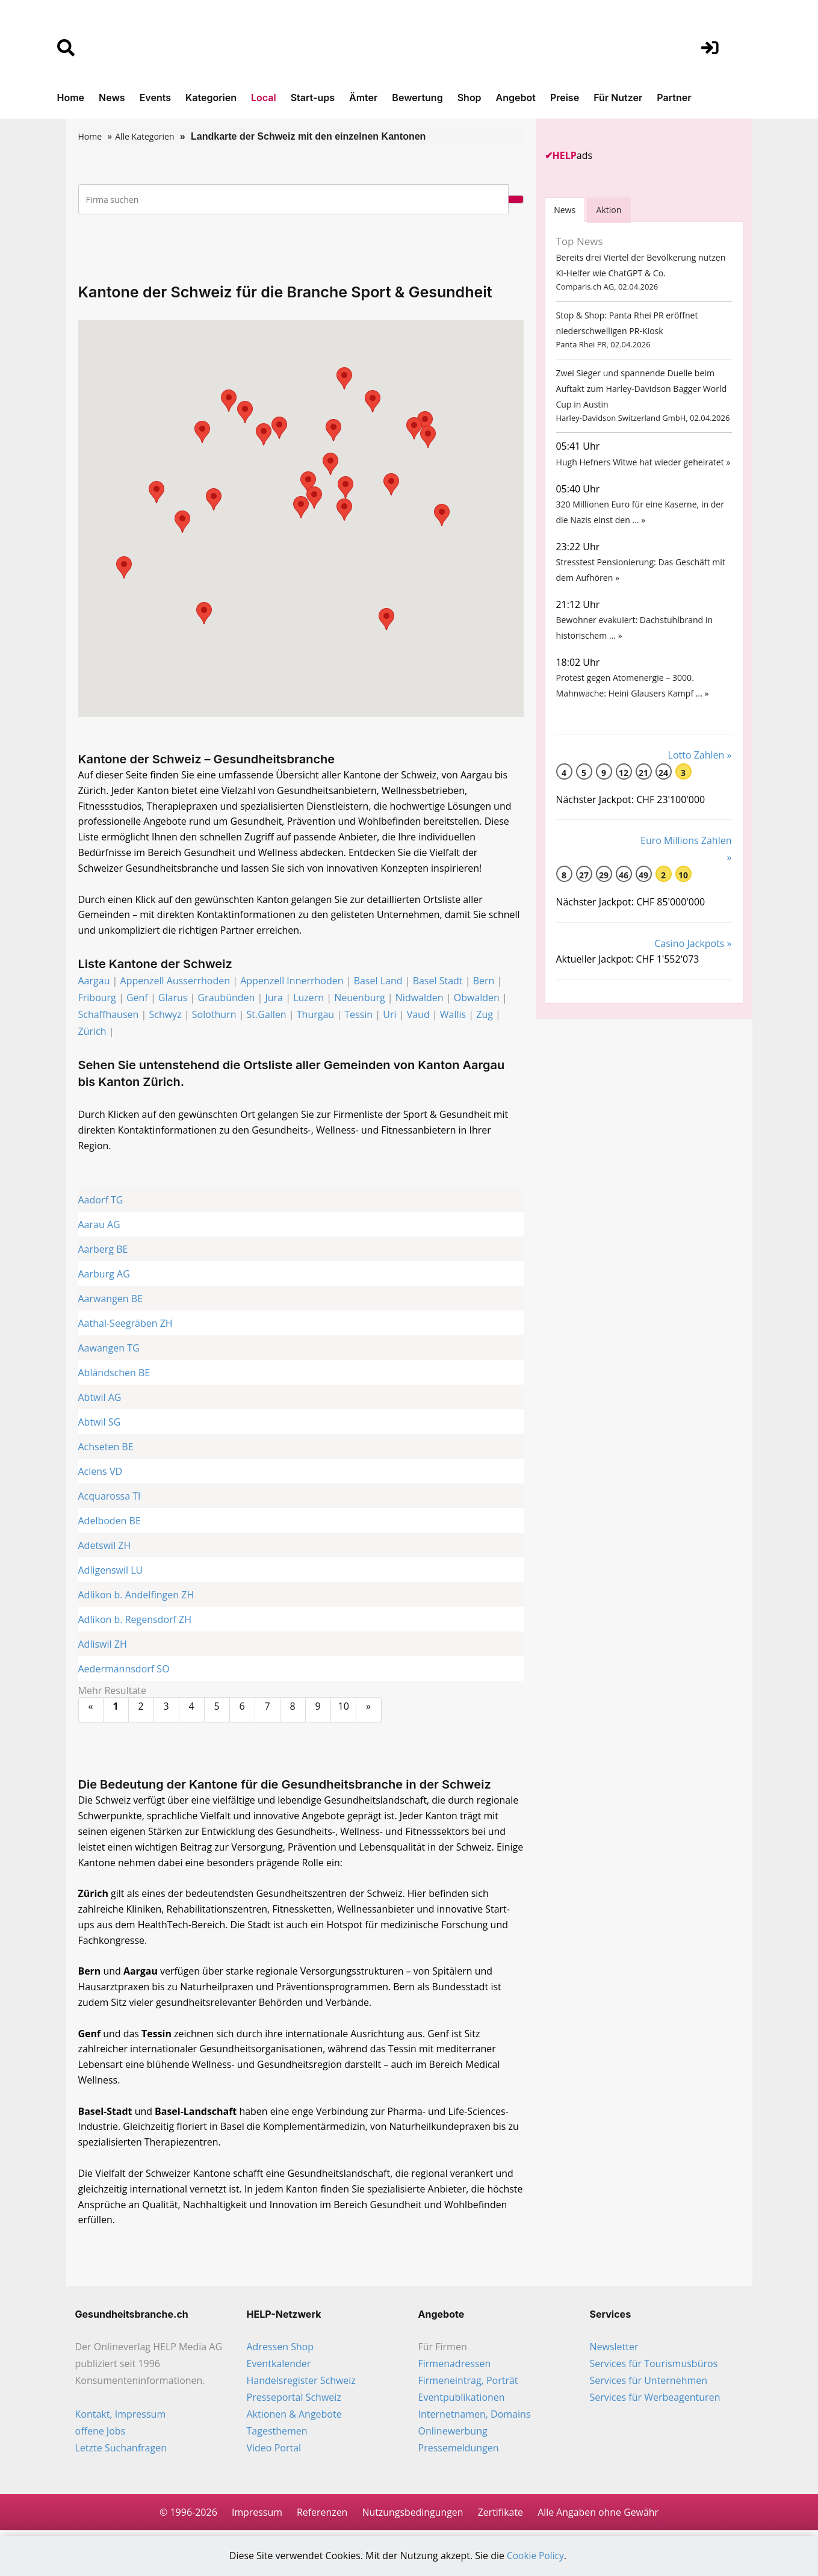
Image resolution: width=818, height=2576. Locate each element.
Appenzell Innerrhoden (291, 982)
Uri (389, 1015)
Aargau (94, 982)
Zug (484, 1015)
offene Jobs (100, 2435)
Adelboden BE (109, 1522)
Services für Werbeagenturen (655, 2402)
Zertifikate (501, 2517)
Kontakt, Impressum (120, 2418)
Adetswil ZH (104, 1547)
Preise (564, 98)
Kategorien (211, 98)
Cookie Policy (535, 2556)
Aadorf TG (100, 1201)
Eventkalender (279, 2368)
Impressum (256, 2517)
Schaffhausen (108, 1015)
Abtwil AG (100, 1399)
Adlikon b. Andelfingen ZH (136, 1596)
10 (343, 1708)
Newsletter (614, 2351)
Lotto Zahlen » (700, 770)
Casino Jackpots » (692, 959)
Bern (484, 982)
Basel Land (378, 982)
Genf (137, 998)
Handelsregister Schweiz (301, 2385)
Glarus (173, 998)
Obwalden (477, 998)
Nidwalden (419, 998)
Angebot (516, 98)
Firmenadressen (454, 2368)
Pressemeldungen (458, 2452)
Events (155, 98)
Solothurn (214, 1015)
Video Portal (274, 2452)
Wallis (453, 1015)
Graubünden (226, 998)
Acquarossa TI (109, 1497)
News (112, 98)
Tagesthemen (277, 2435)
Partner (674, 98)
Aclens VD (100, 1473)
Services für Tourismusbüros (654, 2368)
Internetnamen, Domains (474, 2418)
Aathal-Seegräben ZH (125, 1325)
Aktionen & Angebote (294, 2418)
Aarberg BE (103, 1251)
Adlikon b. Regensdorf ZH (135, 1621)
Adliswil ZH (102, 1646)
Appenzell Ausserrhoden (175, 982)
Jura (274, 998)
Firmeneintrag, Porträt (468, 2385)
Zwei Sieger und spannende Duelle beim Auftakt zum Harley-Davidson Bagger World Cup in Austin (641, 393)
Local (263, 98)
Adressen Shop (280, 2351)
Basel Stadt (438, 982)
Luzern (308, 998)
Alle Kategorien (144, 136)
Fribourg (97, 998)
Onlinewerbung (453, 2435)
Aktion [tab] (609, 210)
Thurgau (315, 1015)
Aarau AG (99, 1226)
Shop (469, 98)
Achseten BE (106, 1448)
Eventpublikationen (461, 2402)
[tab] (565, 209)
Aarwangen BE (110, 1300)
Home (71, 98)
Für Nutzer (617, 98)
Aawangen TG (109, 1349)
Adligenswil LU (110, 1571)
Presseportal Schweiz (294, 2402)
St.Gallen (267, 1015)
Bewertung (417, 98)
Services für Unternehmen (649, 2385)
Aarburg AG (104, 1275)
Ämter (363, 98)
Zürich (92, 1032)
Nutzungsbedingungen (412, 2517)
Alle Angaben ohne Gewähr (599, 2517)
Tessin (358, 1015)
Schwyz (165, 1015)
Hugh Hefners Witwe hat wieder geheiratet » (643, 468)
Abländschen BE (114, 1374)
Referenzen (321, 2517)
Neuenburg (359, 998)
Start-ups (313, 98)
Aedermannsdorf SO (124, 1670)
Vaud (418, 1015)
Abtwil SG (99, 1423)
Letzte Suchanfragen (121, 2452)
